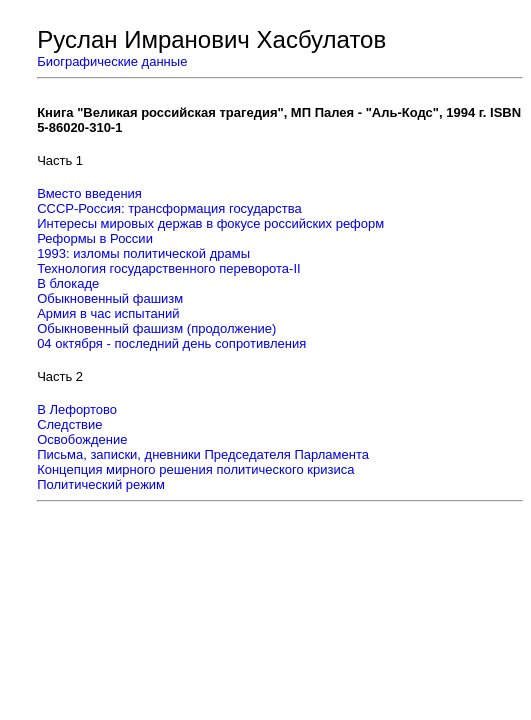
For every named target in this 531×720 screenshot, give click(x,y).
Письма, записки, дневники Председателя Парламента (203, 454)
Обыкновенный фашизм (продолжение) (156, 328)
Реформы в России (95, 238)
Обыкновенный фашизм (110, 298)
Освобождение (82, 439)
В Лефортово (77, 409)
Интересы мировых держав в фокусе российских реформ (210, 223)
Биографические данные (112, 61)
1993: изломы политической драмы (143, 253)
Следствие (69, 424)
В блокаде (68, 283)
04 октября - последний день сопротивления (171, 343)
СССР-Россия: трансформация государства (169, 208)
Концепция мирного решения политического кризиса (195, 469)
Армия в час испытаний (108, 313)
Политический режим (101, 484)
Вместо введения (89, 193)
